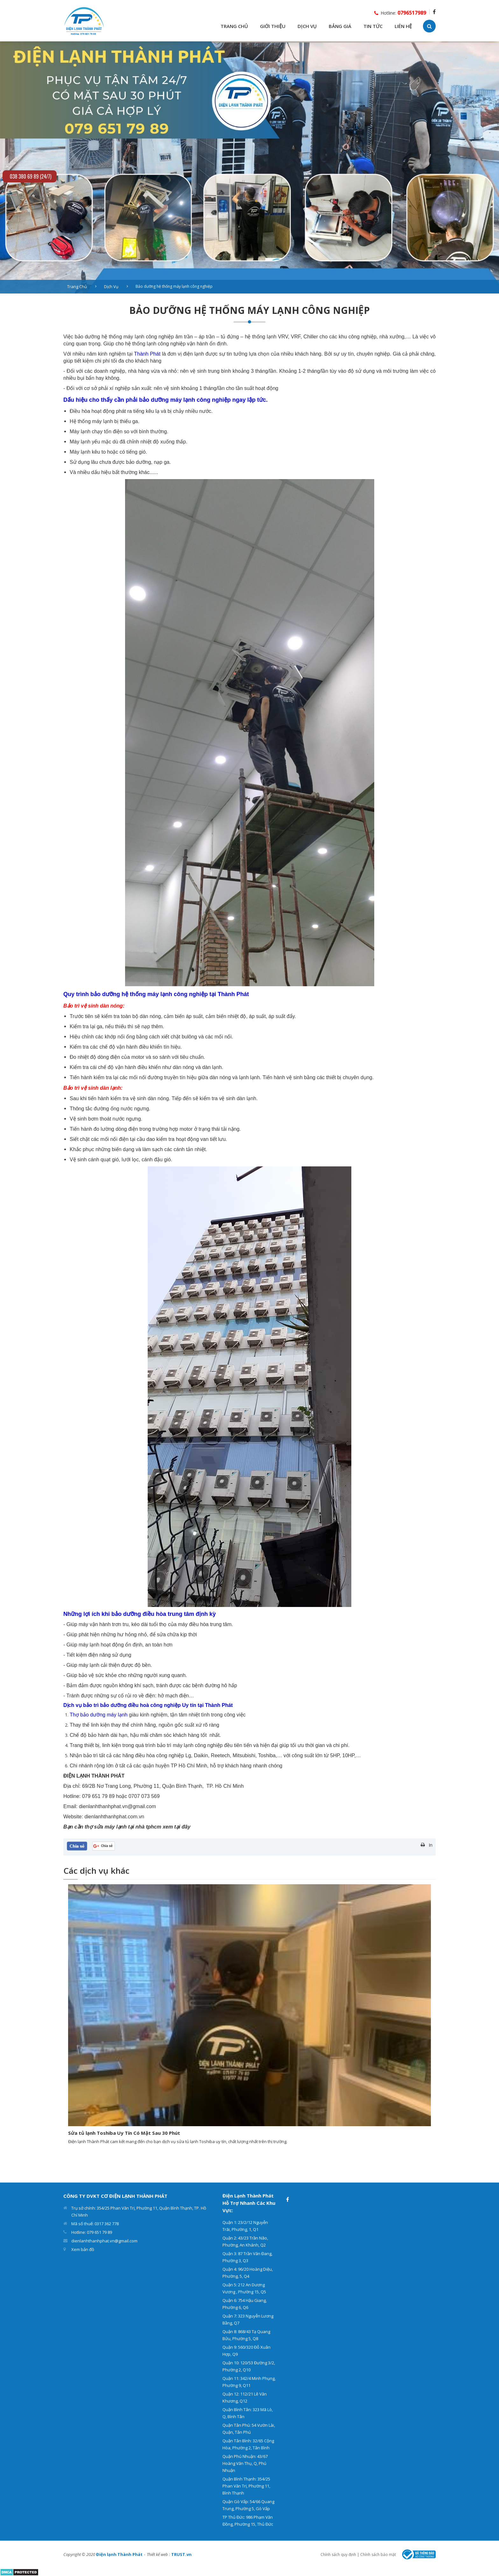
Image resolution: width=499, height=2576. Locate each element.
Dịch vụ (111, 286)
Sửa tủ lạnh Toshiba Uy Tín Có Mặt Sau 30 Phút (124, 2133)
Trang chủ (77, 286)
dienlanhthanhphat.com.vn (114, 1816)
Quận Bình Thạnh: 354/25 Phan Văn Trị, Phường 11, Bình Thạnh (246, 2486)
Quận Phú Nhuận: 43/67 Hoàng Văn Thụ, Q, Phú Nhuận (245, 2463)
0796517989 (411, 12)
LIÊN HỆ (403, 26)
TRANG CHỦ (234, 26)
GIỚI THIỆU (272, 26)
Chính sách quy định (338, 2554)
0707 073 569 (144, 1796)
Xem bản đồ (82, 2249)
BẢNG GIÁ (340, 26)
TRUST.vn (181, 2554)
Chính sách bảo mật (378, 2554)
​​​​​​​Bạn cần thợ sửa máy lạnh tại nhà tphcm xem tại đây (126, 1826)
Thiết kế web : (158, 2554)
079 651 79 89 (98, 1796)
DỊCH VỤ (307, 26)
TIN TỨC (373, 26)
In (430, 1845)
